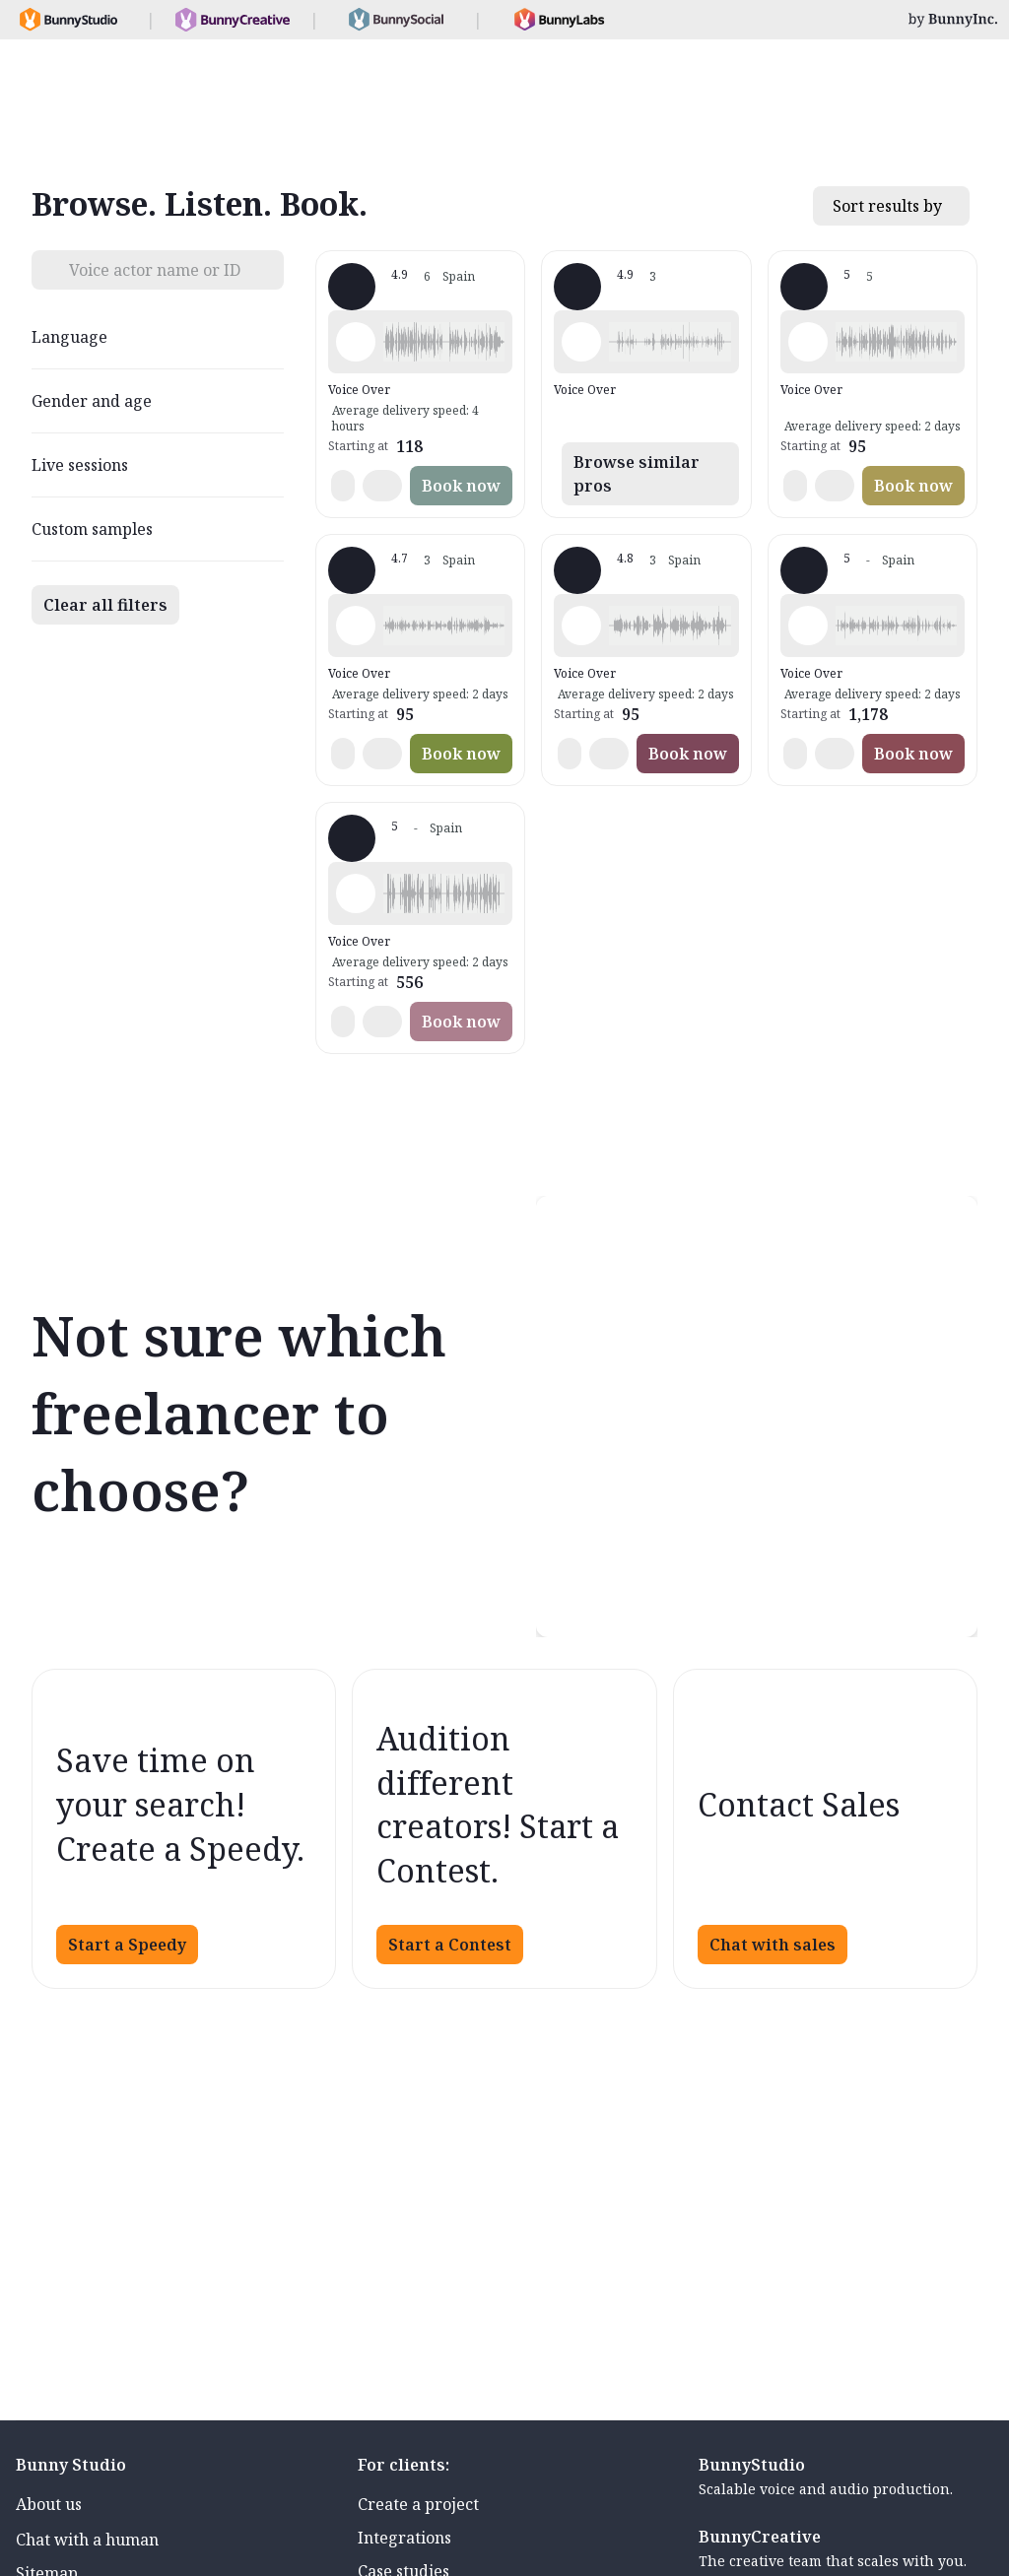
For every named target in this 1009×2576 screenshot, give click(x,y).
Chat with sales (772, 1944)
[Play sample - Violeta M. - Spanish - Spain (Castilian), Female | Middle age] (581, 625)
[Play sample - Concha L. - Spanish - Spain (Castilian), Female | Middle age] (355, 893)
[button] (443, 342)
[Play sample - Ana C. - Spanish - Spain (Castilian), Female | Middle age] (355, 342)
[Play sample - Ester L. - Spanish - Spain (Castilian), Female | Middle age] (808, 342)
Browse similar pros (636, 473)
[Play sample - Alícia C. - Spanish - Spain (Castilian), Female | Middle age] (581, 342)
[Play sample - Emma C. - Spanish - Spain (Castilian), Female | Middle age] (808, 625)
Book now (461, 485)
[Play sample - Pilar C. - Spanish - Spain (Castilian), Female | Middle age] (355, 625)
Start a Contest (449, 1944)
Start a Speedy (127, 1944)
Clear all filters (105, 605)
